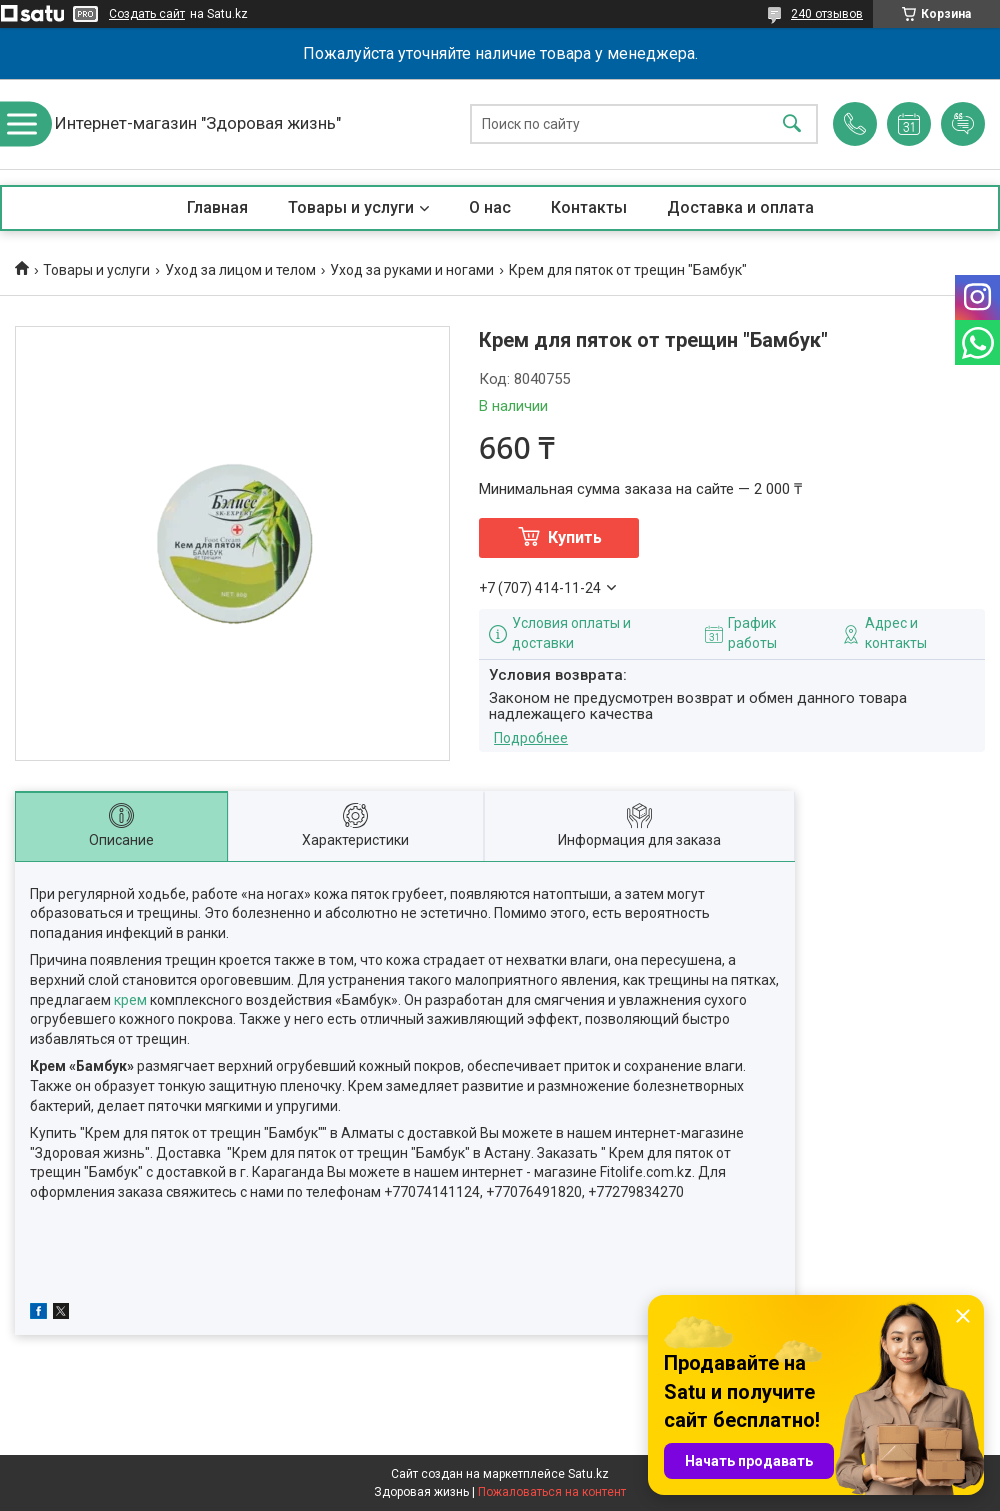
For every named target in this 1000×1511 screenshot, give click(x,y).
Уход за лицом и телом (240, 270)
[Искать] (792, 124)
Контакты (589, 207)
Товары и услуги (351, 207)
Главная (217, 207)
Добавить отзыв (963, 124)
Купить (575, 537)
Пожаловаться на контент (552, 1492)
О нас (490, 207)
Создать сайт (147, 14)
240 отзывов (827, 14)
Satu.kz (588, 1474)
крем (130, 1000)
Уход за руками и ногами (412, 270)
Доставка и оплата (740, 207)
